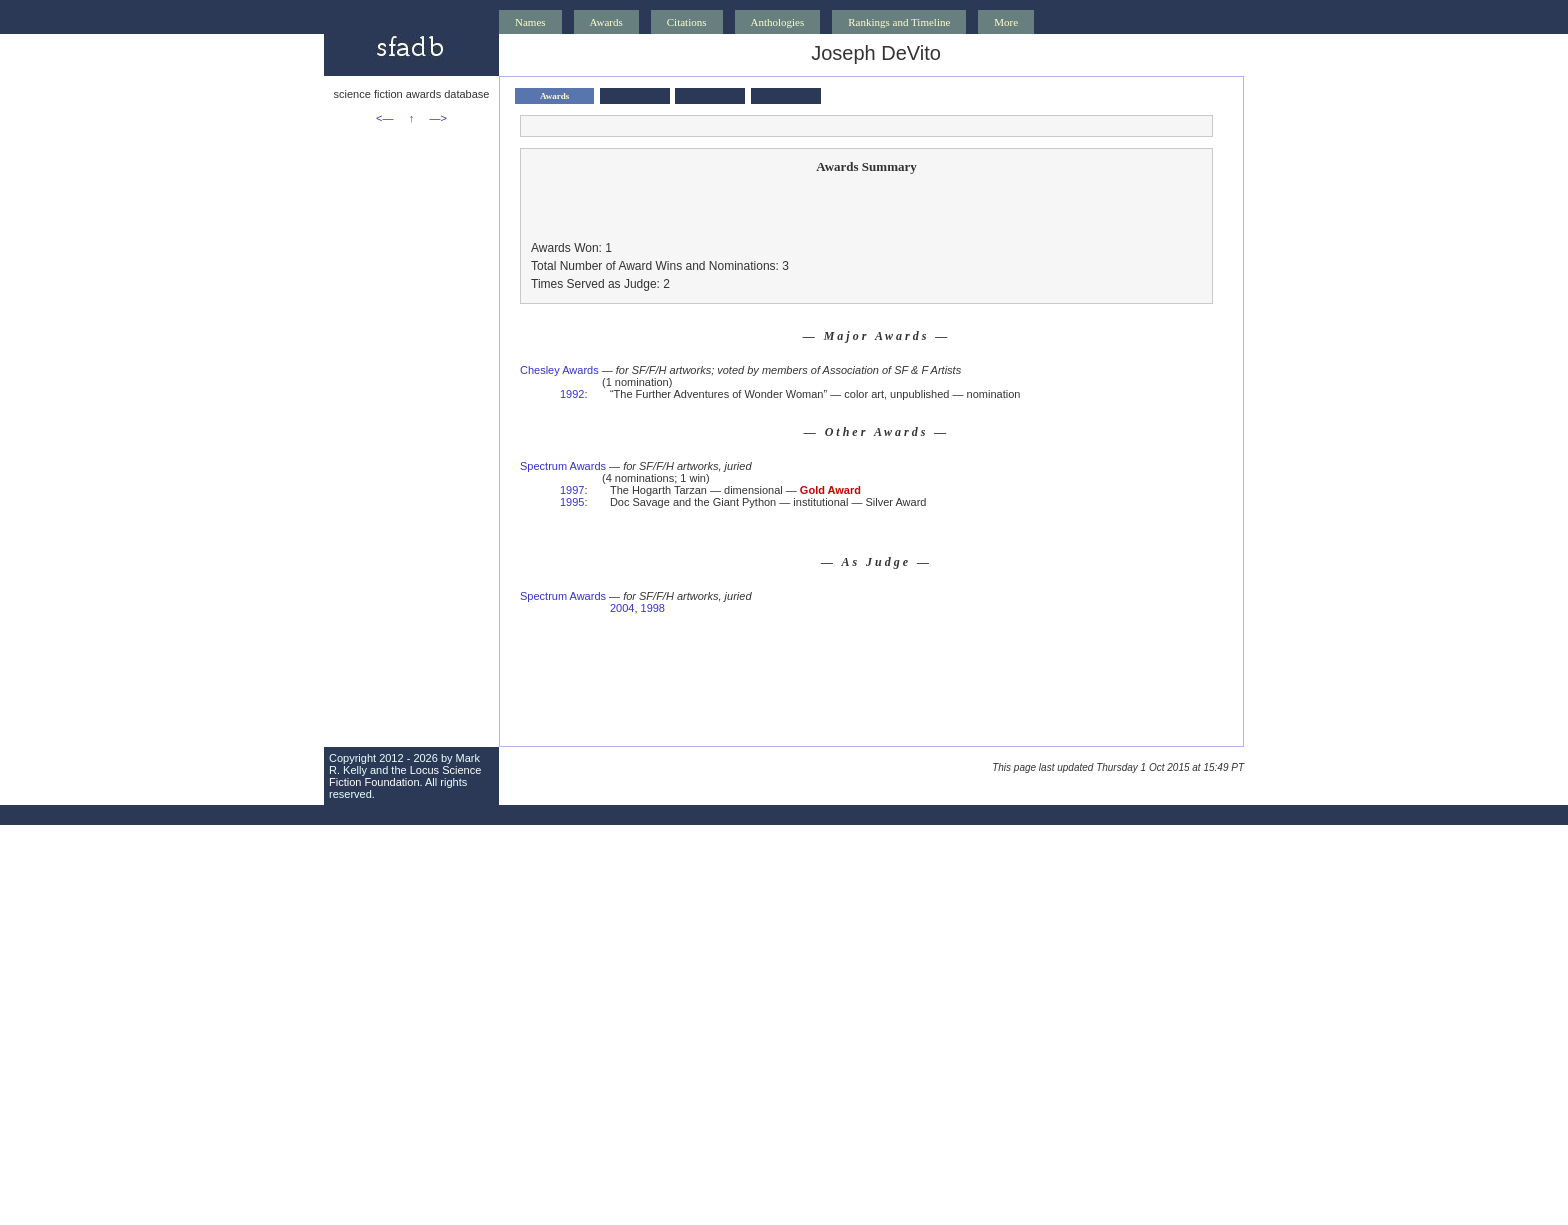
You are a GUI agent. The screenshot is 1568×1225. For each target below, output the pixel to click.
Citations (687, 22)
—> (438, 118)
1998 (653, 608)
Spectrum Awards (563, 466)
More (1006, 22)
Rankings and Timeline (899, 22)
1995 (572, 502)
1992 (572, 394)
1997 (572, 490)
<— (384, 118)
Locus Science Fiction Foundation (405, 776)
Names (530, 22)
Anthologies (778, 22)
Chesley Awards (559, 370)
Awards (606, 22)
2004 (622, 608)
